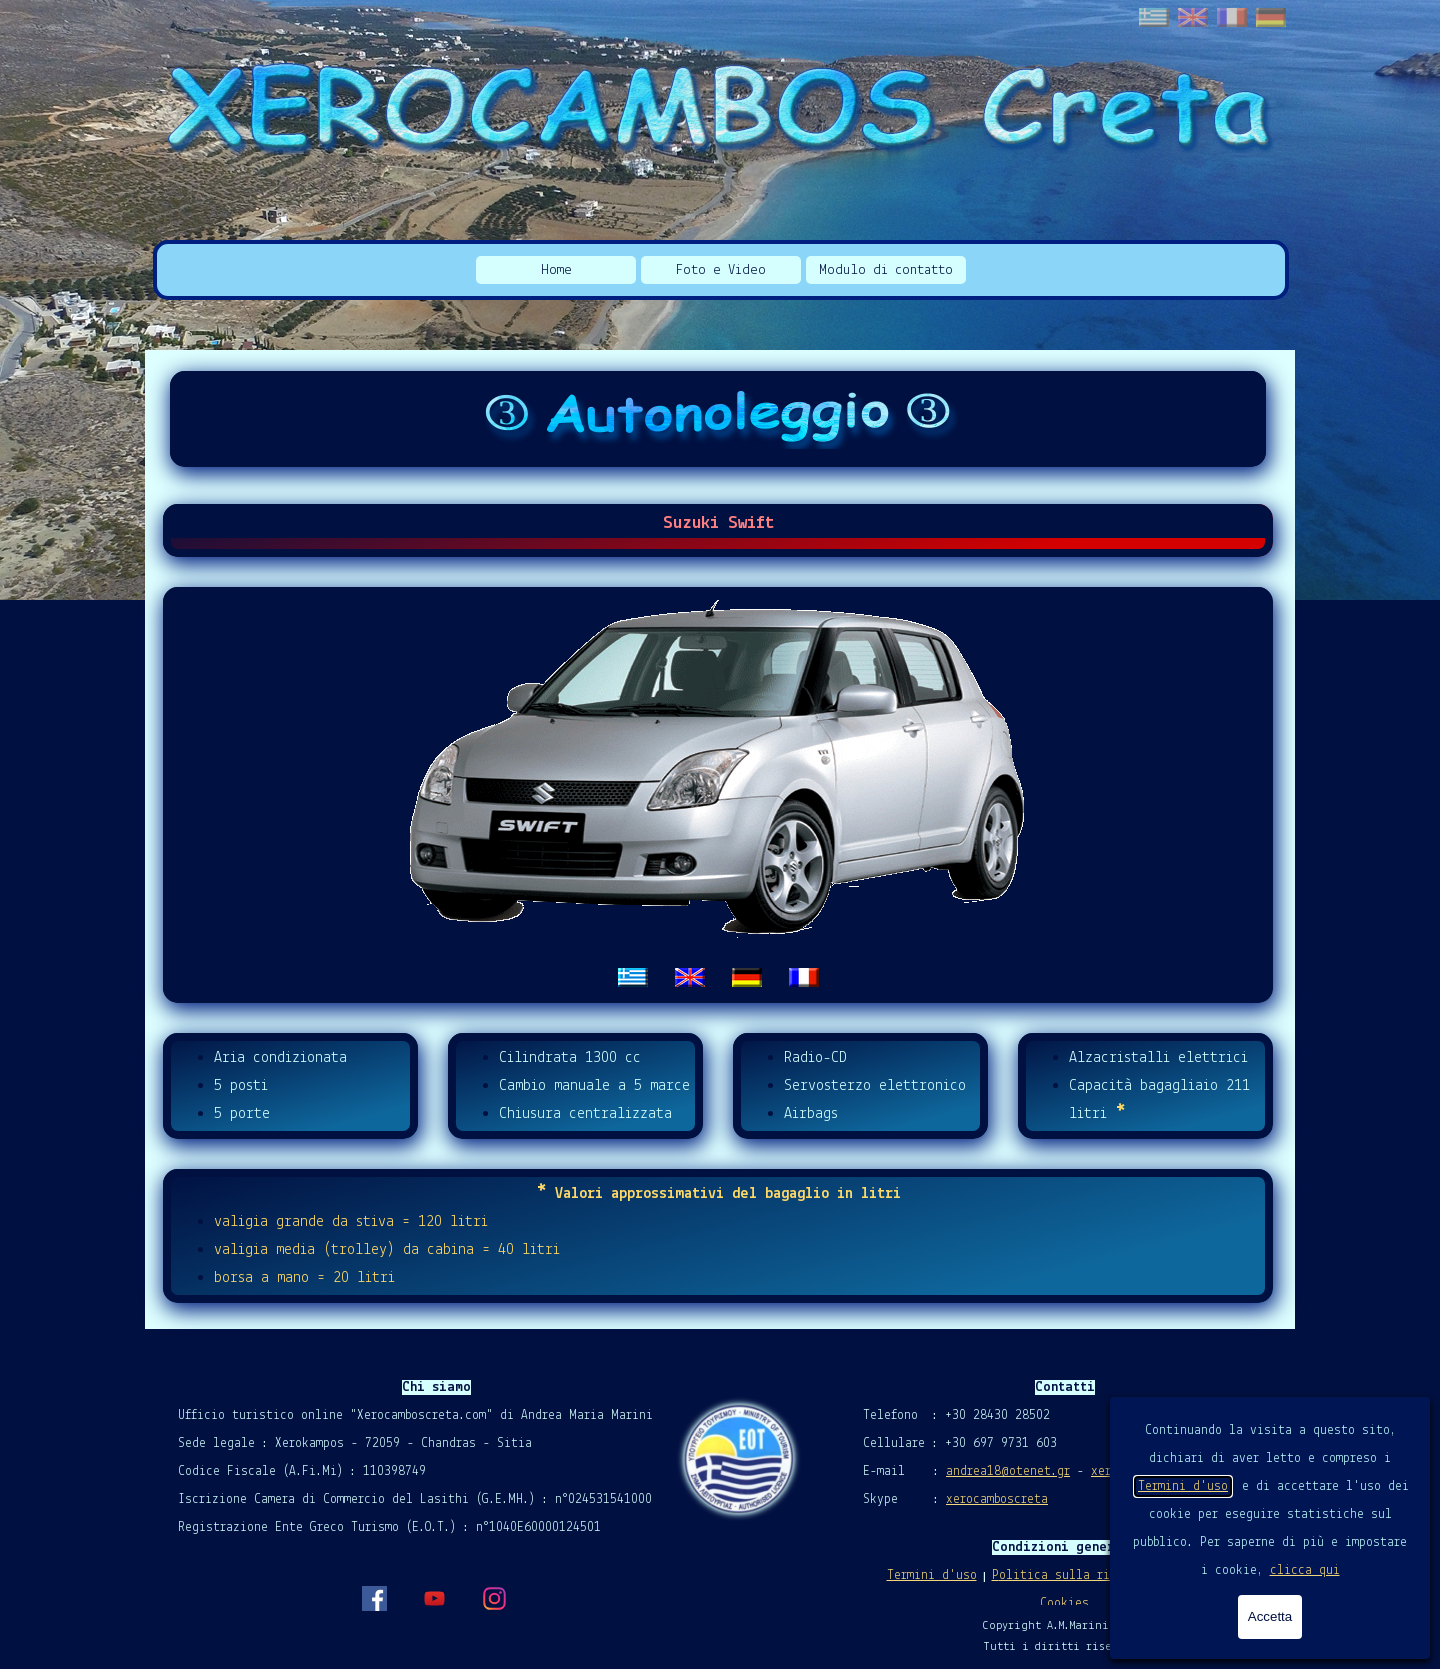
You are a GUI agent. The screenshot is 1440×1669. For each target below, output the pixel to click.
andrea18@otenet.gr (1008, 1471)
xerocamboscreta (997, 1499)
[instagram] (494, 1598)
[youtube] (434, 1598)
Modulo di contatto (886, 270)
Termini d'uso (1183, 1486)
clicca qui (1305, 1570)
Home (556, 270)
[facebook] (374, 1598)
